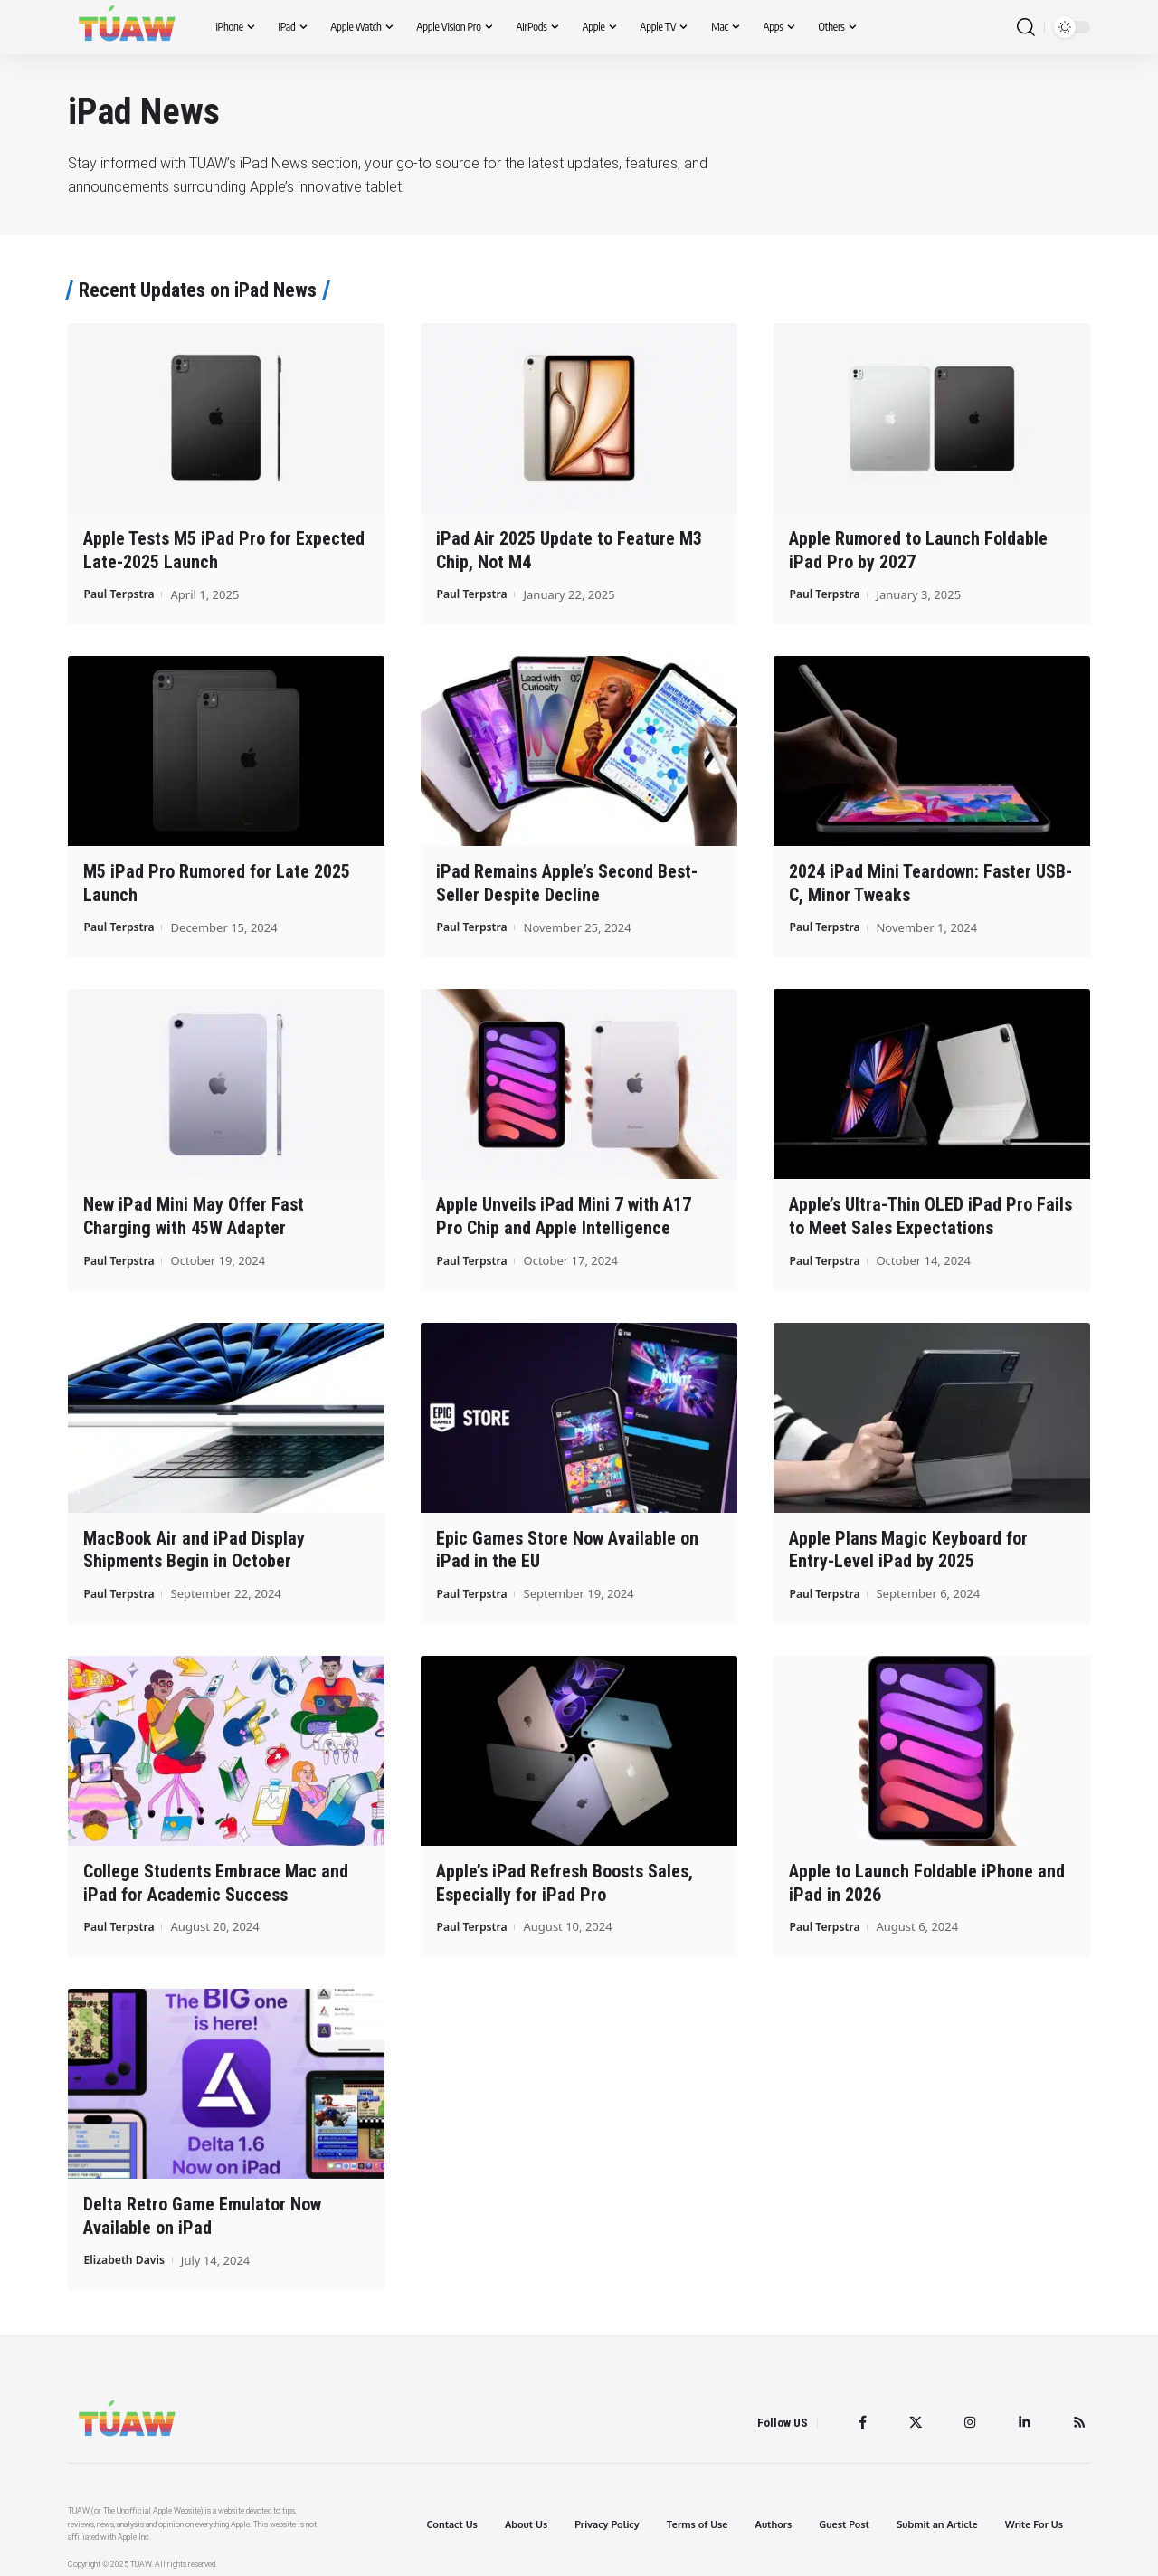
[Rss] (1078, 2413)
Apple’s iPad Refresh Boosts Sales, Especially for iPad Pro (564, 1876)
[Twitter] (911, 2413)
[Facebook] (857, 2413)
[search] (1026, 28)
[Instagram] (967, 2413)
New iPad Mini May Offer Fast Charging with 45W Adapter (193, 1213)
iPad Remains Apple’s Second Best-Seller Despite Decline (567, 882)
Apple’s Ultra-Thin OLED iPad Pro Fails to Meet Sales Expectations (930, 1213)
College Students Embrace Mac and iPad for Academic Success (215, 1876)
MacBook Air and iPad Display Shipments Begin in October (194, 1545)
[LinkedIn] (1022, 2413)
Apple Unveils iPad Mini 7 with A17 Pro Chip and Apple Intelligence (563, 1213)
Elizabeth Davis (126, 2251)
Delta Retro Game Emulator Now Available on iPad (202, 2208)
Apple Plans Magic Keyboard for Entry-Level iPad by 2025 (908, 1545)
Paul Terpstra (121, 593)
